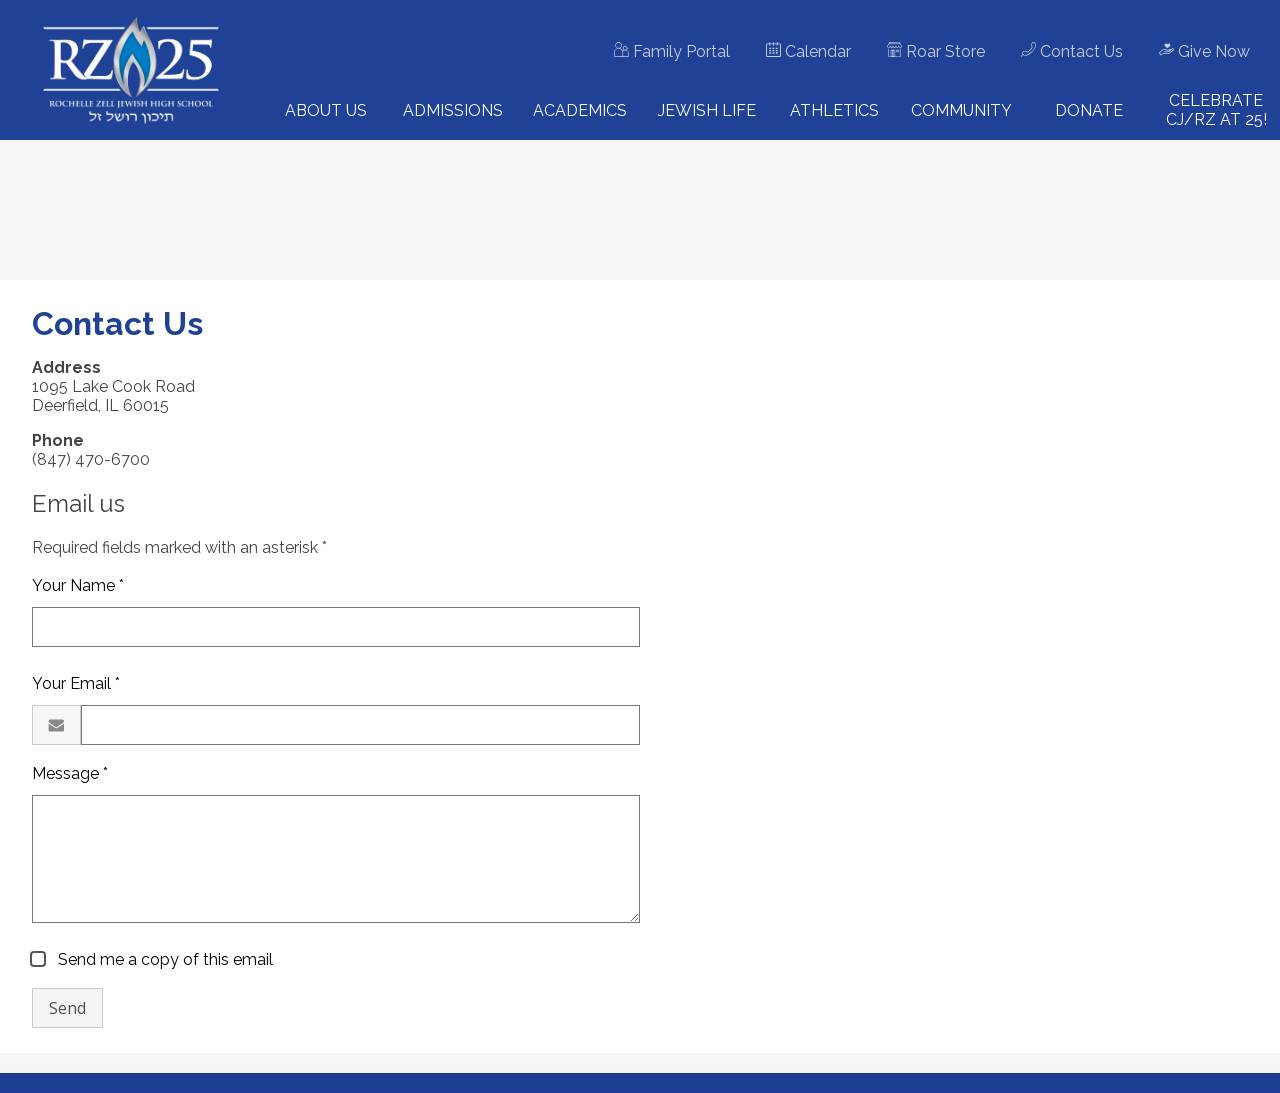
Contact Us (1072, 51)
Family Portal (672, 51)
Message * (70, 773)
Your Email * (76, 683)
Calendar (808, 51)
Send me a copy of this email (163, 959)
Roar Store (936, 51)
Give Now (1204, 51)
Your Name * (78, 585)
